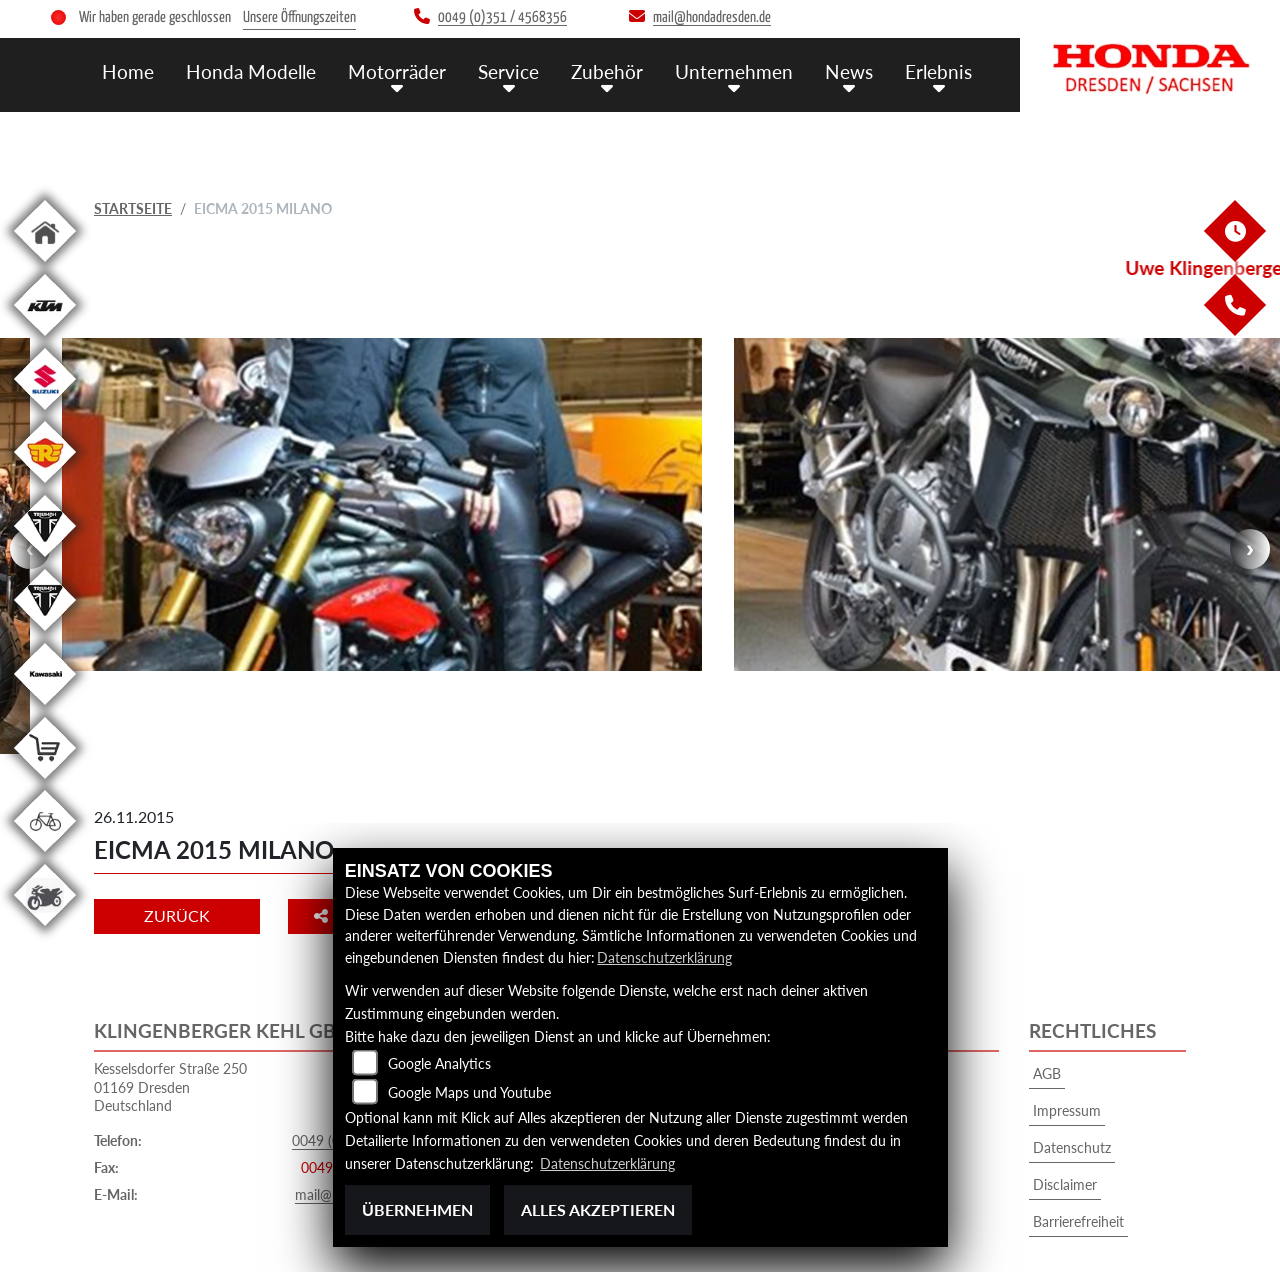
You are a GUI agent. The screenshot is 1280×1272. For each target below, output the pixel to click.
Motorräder (397, 71)
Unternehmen (734, 71)
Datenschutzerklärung (664, 957)
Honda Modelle (251, 71)
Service (508, 71)
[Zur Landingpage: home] (45, 265)
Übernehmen (417, 1209)
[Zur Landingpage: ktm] (45, 339)
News (849, 71)
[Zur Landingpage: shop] (45, 782)
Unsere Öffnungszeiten (299, 17)
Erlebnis (938, 71)
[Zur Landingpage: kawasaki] (45, 708)
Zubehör (607, 71)
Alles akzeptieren (598, 1209)
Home (128, 71)
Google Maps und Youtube (469, 1092)
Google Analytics (439, 1063)
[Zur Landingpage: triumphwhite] (45, 560)
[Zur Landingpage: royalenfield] (45, 486)
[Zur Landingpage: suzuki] (45, 413)
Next (1250, 514)
